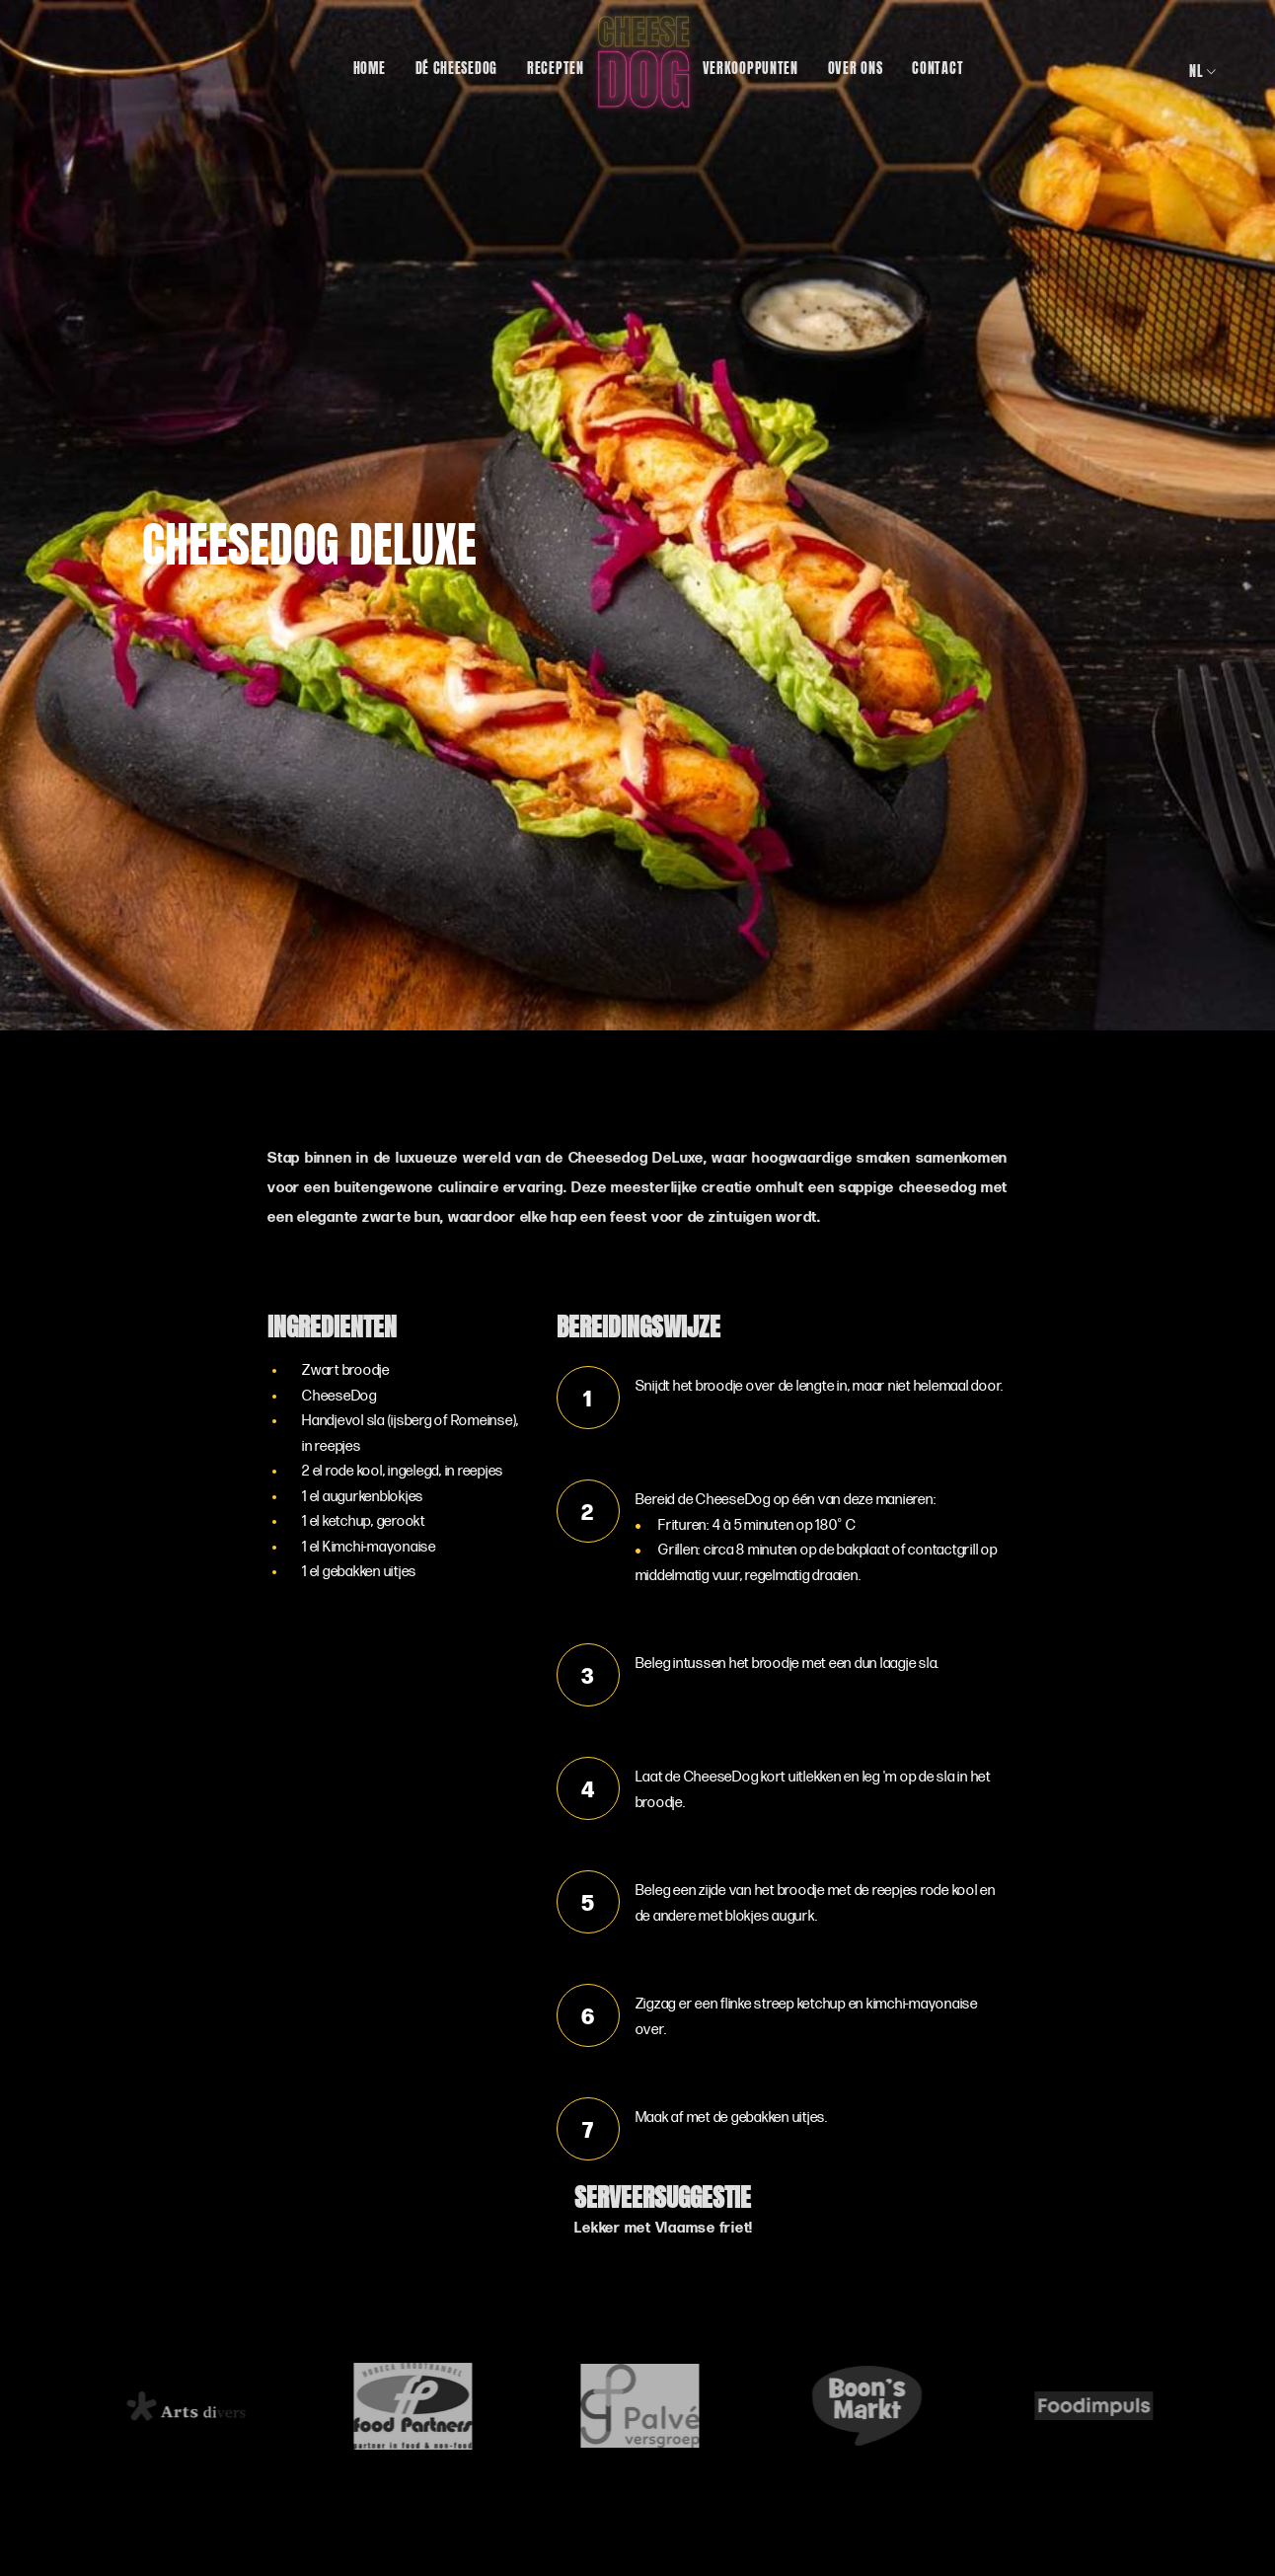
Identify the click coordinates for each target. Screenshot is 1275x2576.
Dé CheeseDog (456, 65)
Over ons (855, 65)
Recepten (555, 65)
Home (369, 65)
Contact (937, 65)
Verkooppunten (750, 65)
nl (1203, 69)
